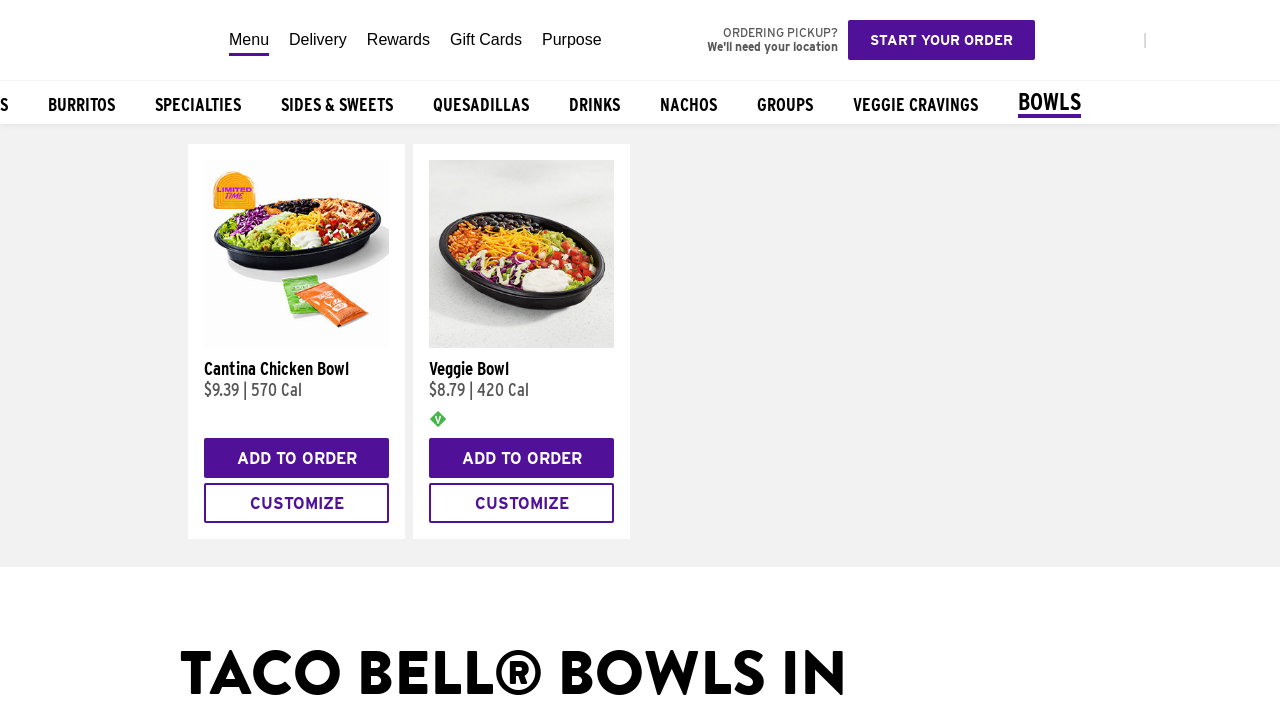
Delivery (318, 39)
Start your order (941, 40)
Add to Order (297, 458)
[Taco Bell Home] (109, 40)
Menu (249, 39)
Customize (297, 503)
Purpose (572, 39)
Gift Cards (486, 39)
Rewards (398, 39)
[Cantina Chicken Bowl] (296, 343)
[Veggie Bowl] (521, 343)
